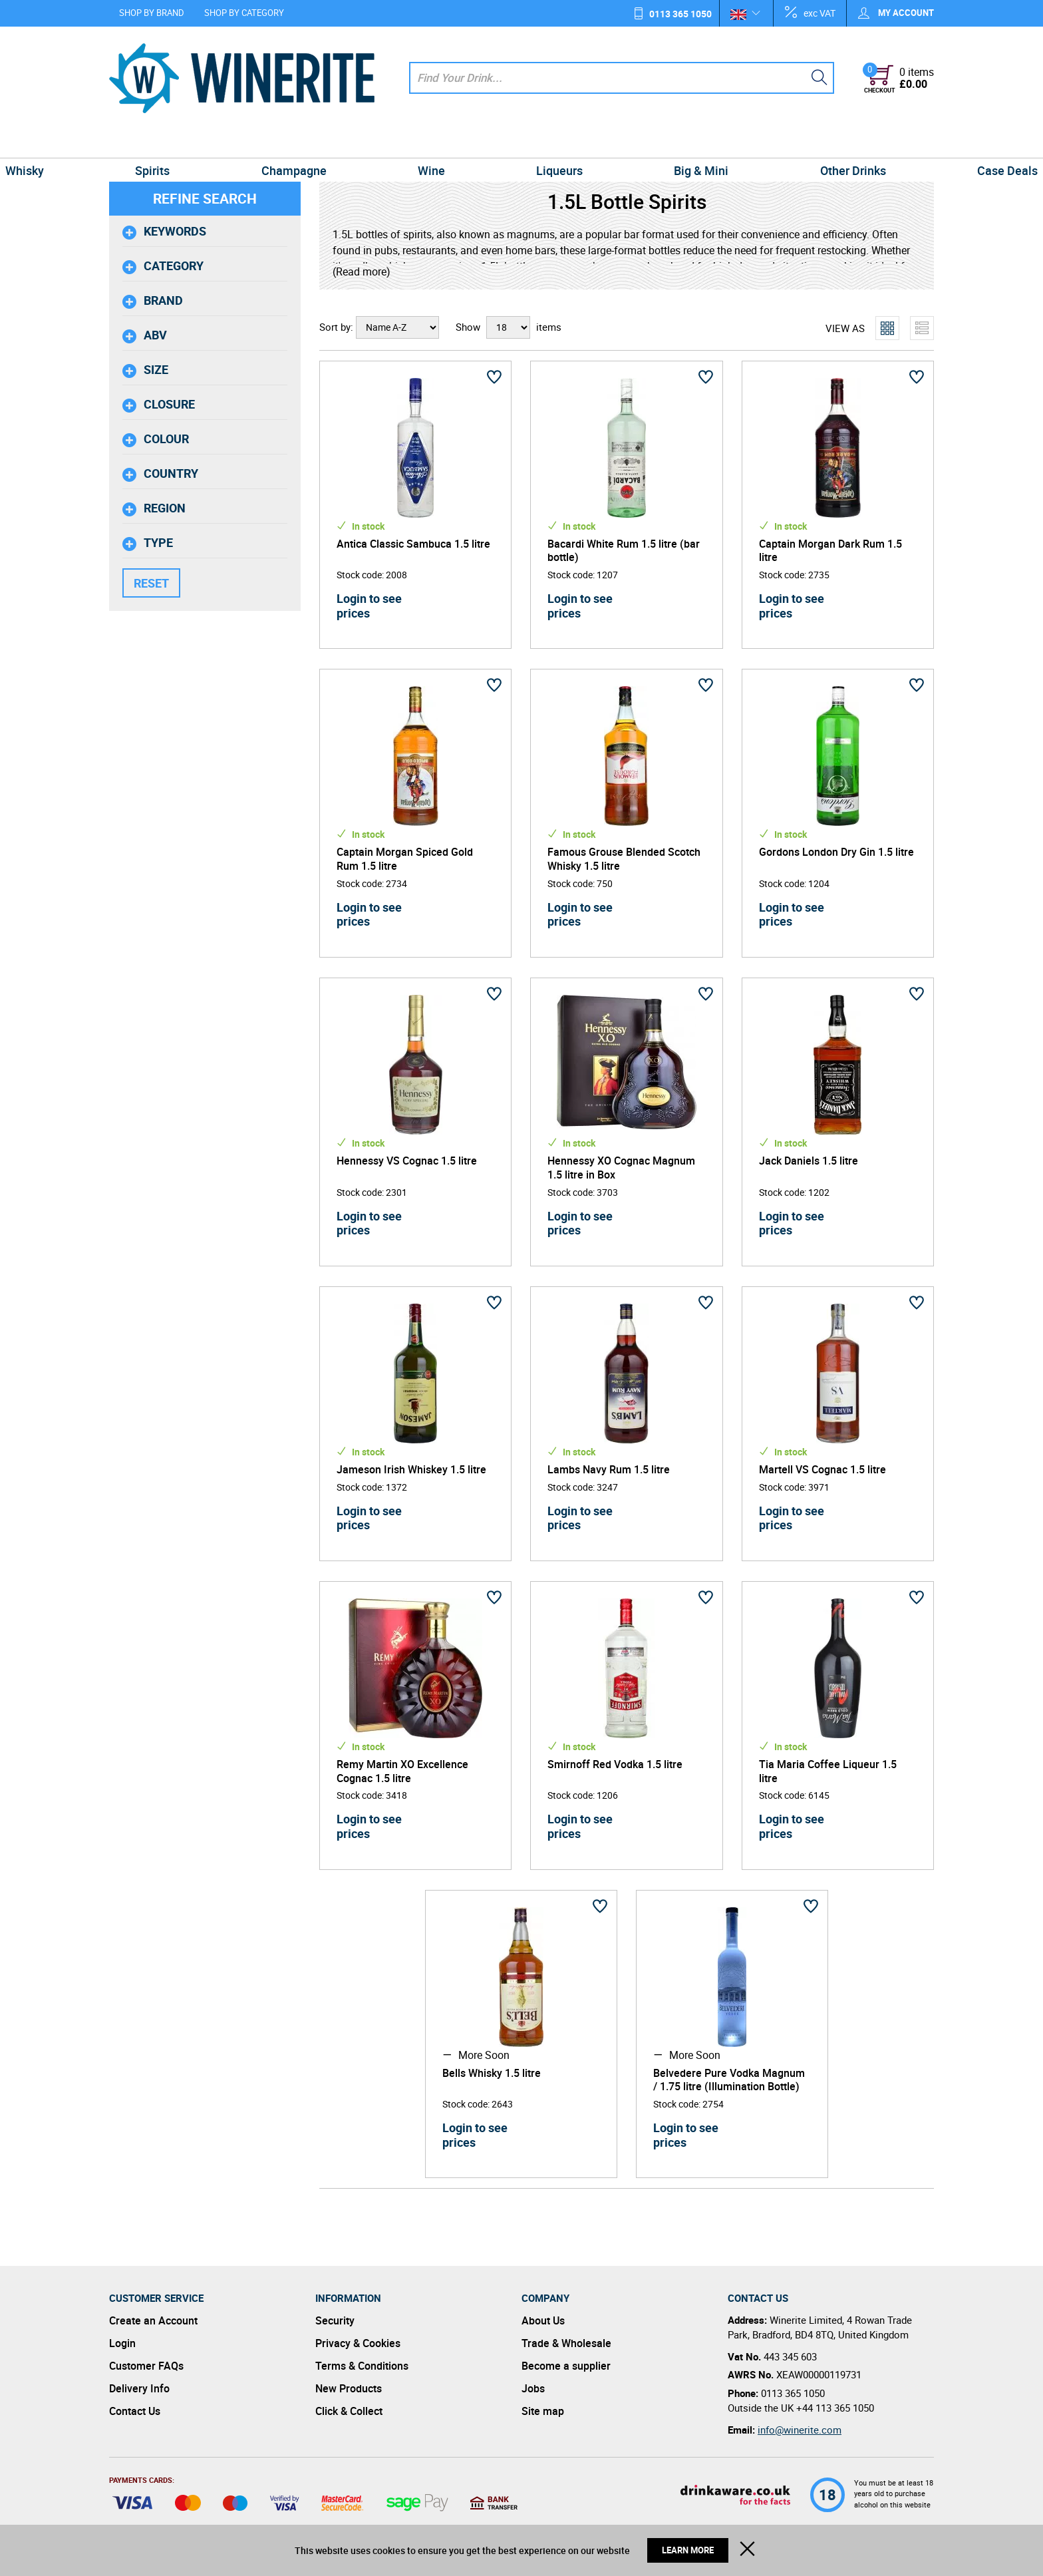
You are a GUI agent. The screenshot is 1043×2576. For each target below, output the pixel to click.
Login (122, 2343)
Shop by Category (244, 13)
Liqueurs (544, 142)
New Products (348, 2388)
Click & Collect (348, 2411)
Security (335, 2320)
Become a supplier (566, 2365)
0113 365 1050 (680, 13)
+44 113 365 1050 (835, 2407)
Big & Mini (654, 142)
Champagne (340, 142)
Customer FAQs (146, 2365)
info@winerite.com (799, 2429)
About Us (543, 2320)
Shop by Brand (151, 13)
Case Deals (898, 142)
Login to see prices (369, 605)
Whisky (133, 142)
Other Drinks (775, 142)
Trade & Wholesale (566, 2343)
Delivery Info (139, 2388)
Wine (446, 142)
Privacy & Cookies (357, 2343)
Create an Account (153, 2320)
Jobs (533, 2388)
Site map (543, 2411)
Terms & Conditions (361, 2365)
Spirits (230, 142)
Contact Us (134, 2411)
